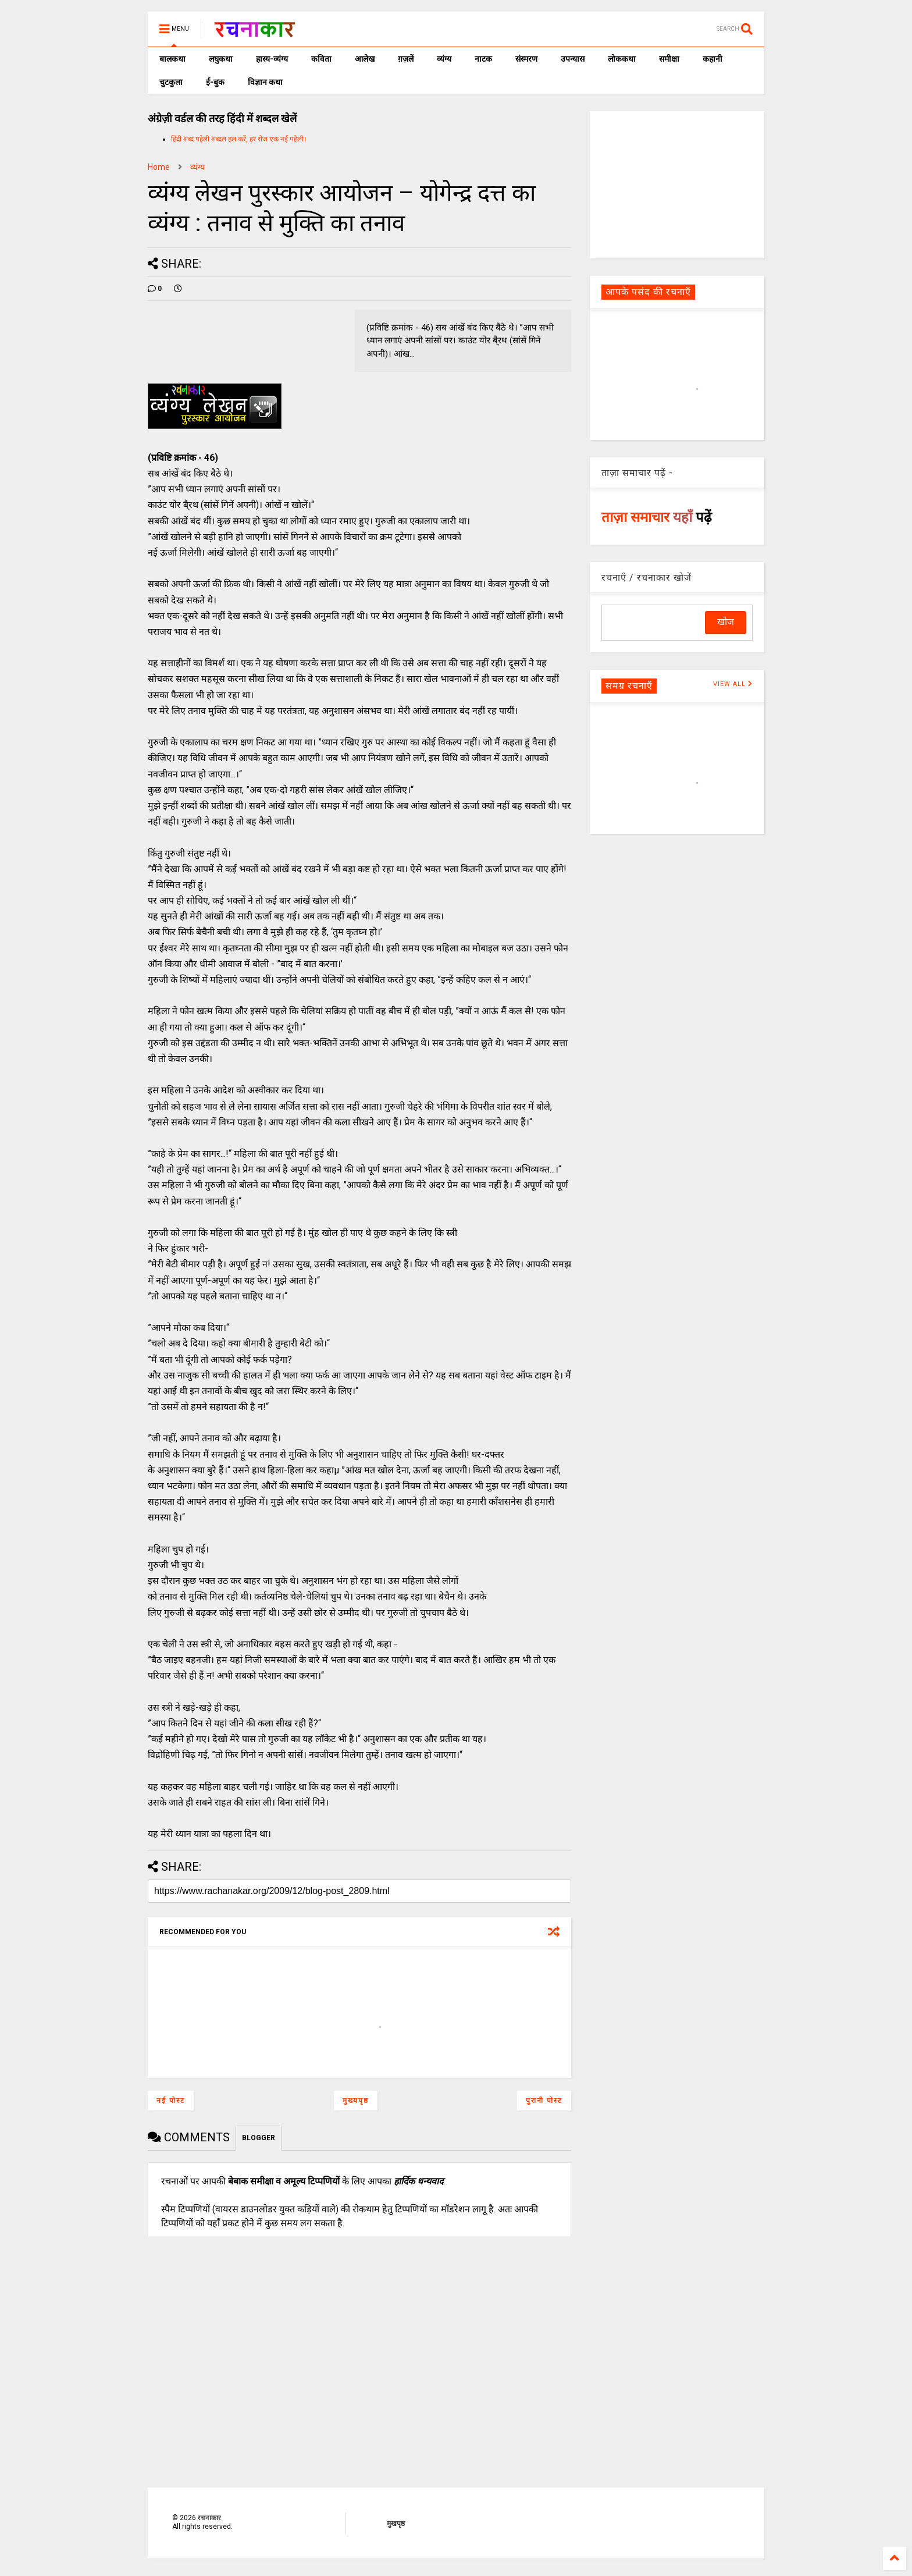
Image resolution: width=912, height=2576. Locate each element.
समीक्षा (669, 58)
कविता (321, 58)
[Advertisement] (677, 184)
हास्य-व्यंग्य (272, 58)
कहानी (712, 58)
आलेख (365, 58)
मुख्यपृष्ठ (356, 2101)
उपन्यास (573, 58)
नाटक (483, 58)
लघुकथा (221, 58)
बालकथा (172, 58)
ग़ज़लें (406, 58)
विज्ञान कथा (265, 82)
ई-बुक (215, 82)
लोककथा (622, 58)
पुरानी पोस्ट (544, 2101)
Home (159, 167)
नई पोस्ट (170, 2101)
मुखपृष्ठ (396, 2524)
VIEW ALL (733, 684)
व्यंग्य (444, 58)
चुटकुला (171, 82)
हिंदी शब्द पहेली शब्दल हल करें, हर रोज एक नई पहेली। (239, 139)
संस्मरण (526, 58)
